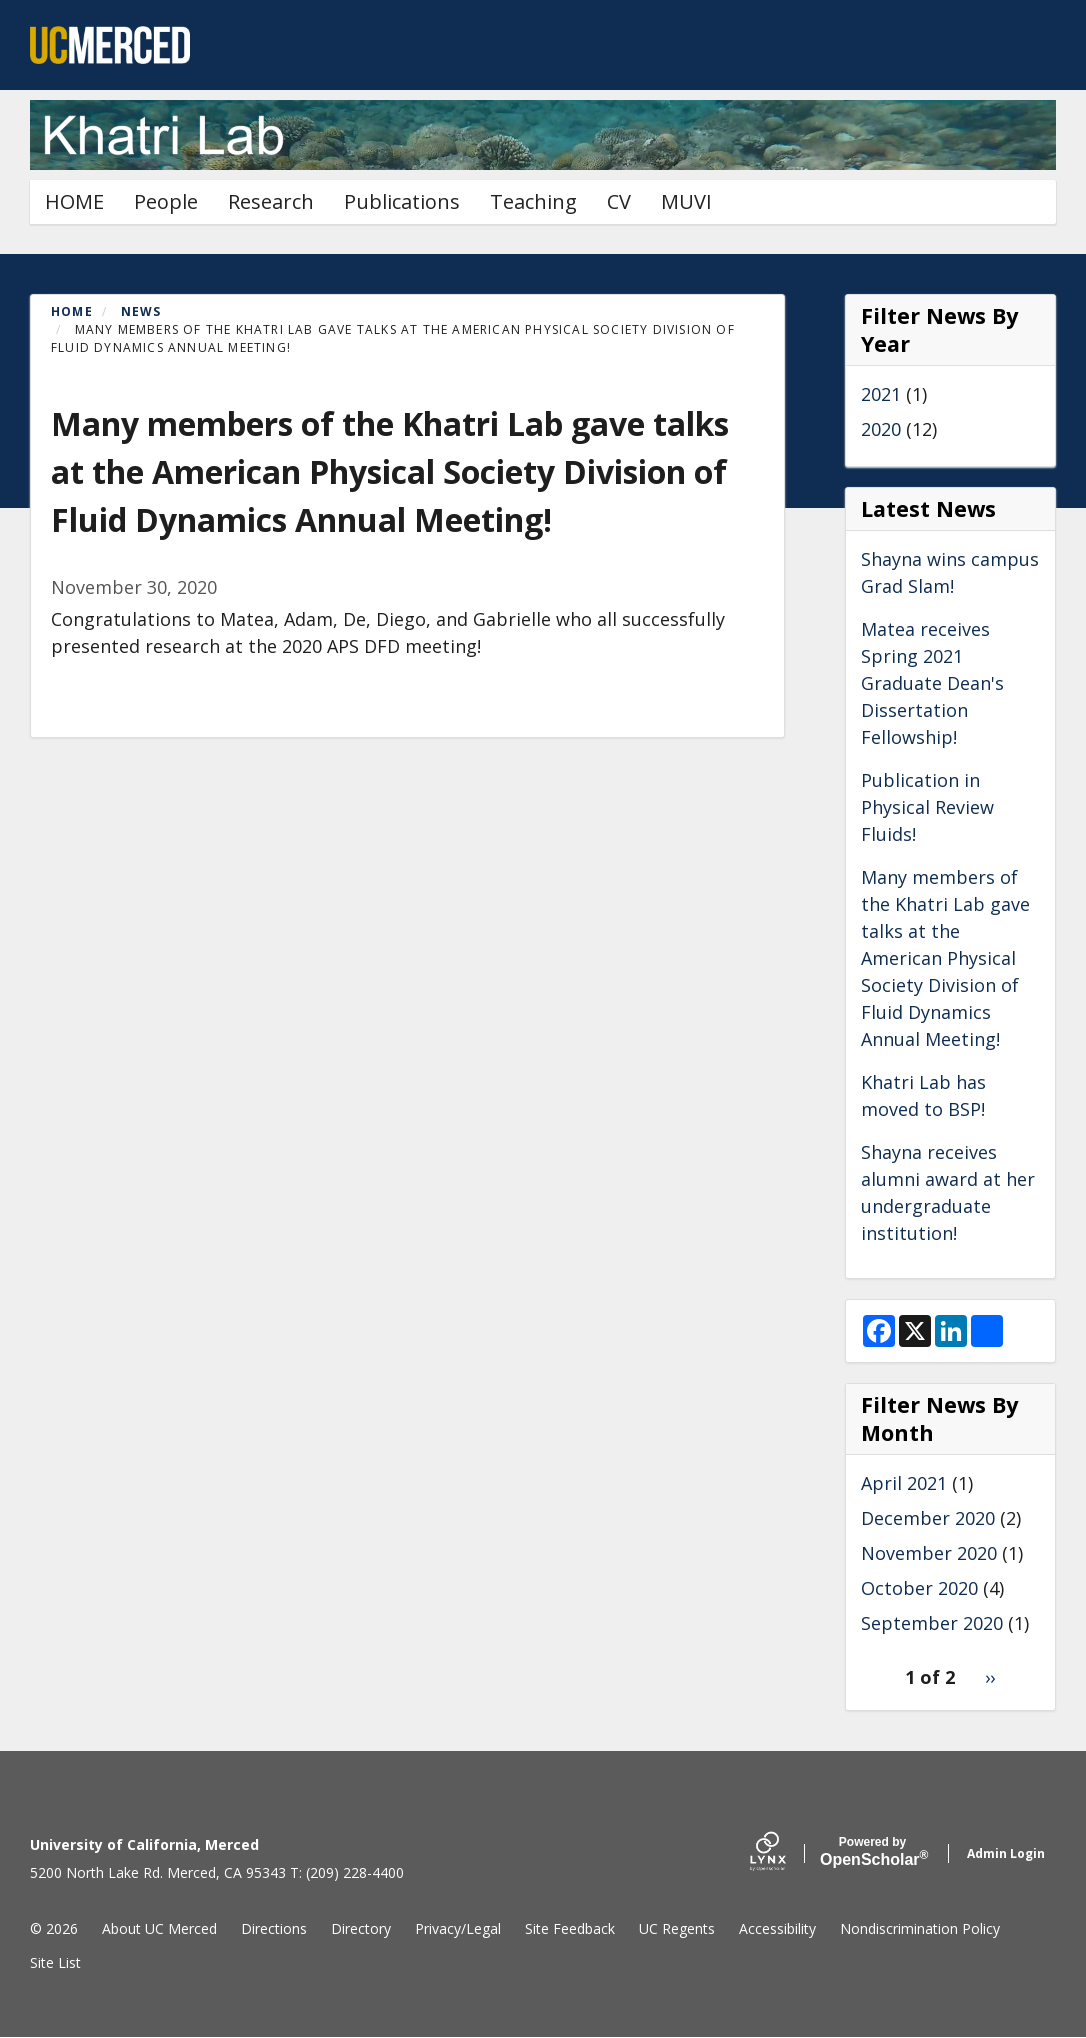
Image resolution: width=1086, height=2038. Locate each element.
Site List (55, 1962)
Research (271, 201)
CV (619, 201)
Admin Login (1006, 1853)
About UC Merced (159, 1928)
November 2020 (929, 1553)
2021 (881, 394)
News (141, 311)
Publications (402, 201)
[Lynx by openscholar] (785, 1853)
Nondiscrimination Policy (920, 1928)
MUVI (686, 201)
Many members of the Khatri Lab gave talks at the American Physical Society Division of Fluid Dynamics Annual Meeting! (945, 958)
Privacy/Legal (458, 1928)
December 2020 (928, 1518)
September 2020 (932, 1623)
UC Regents (677, 1928)
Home (72, 311)
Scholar (872, 1852)
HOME (74, 201)
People (166, 201)
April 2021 (904, 1483)
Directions (274, 1928)
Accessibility (777, 1928)
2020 (881, 429)
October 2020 (919, 1588)
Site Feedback (570, 1928)
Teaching (533, 201)
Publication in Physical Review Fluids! (927, 807)
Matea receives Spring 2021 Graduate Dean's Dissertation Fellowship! (932, 683)
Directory (361, 1928)
